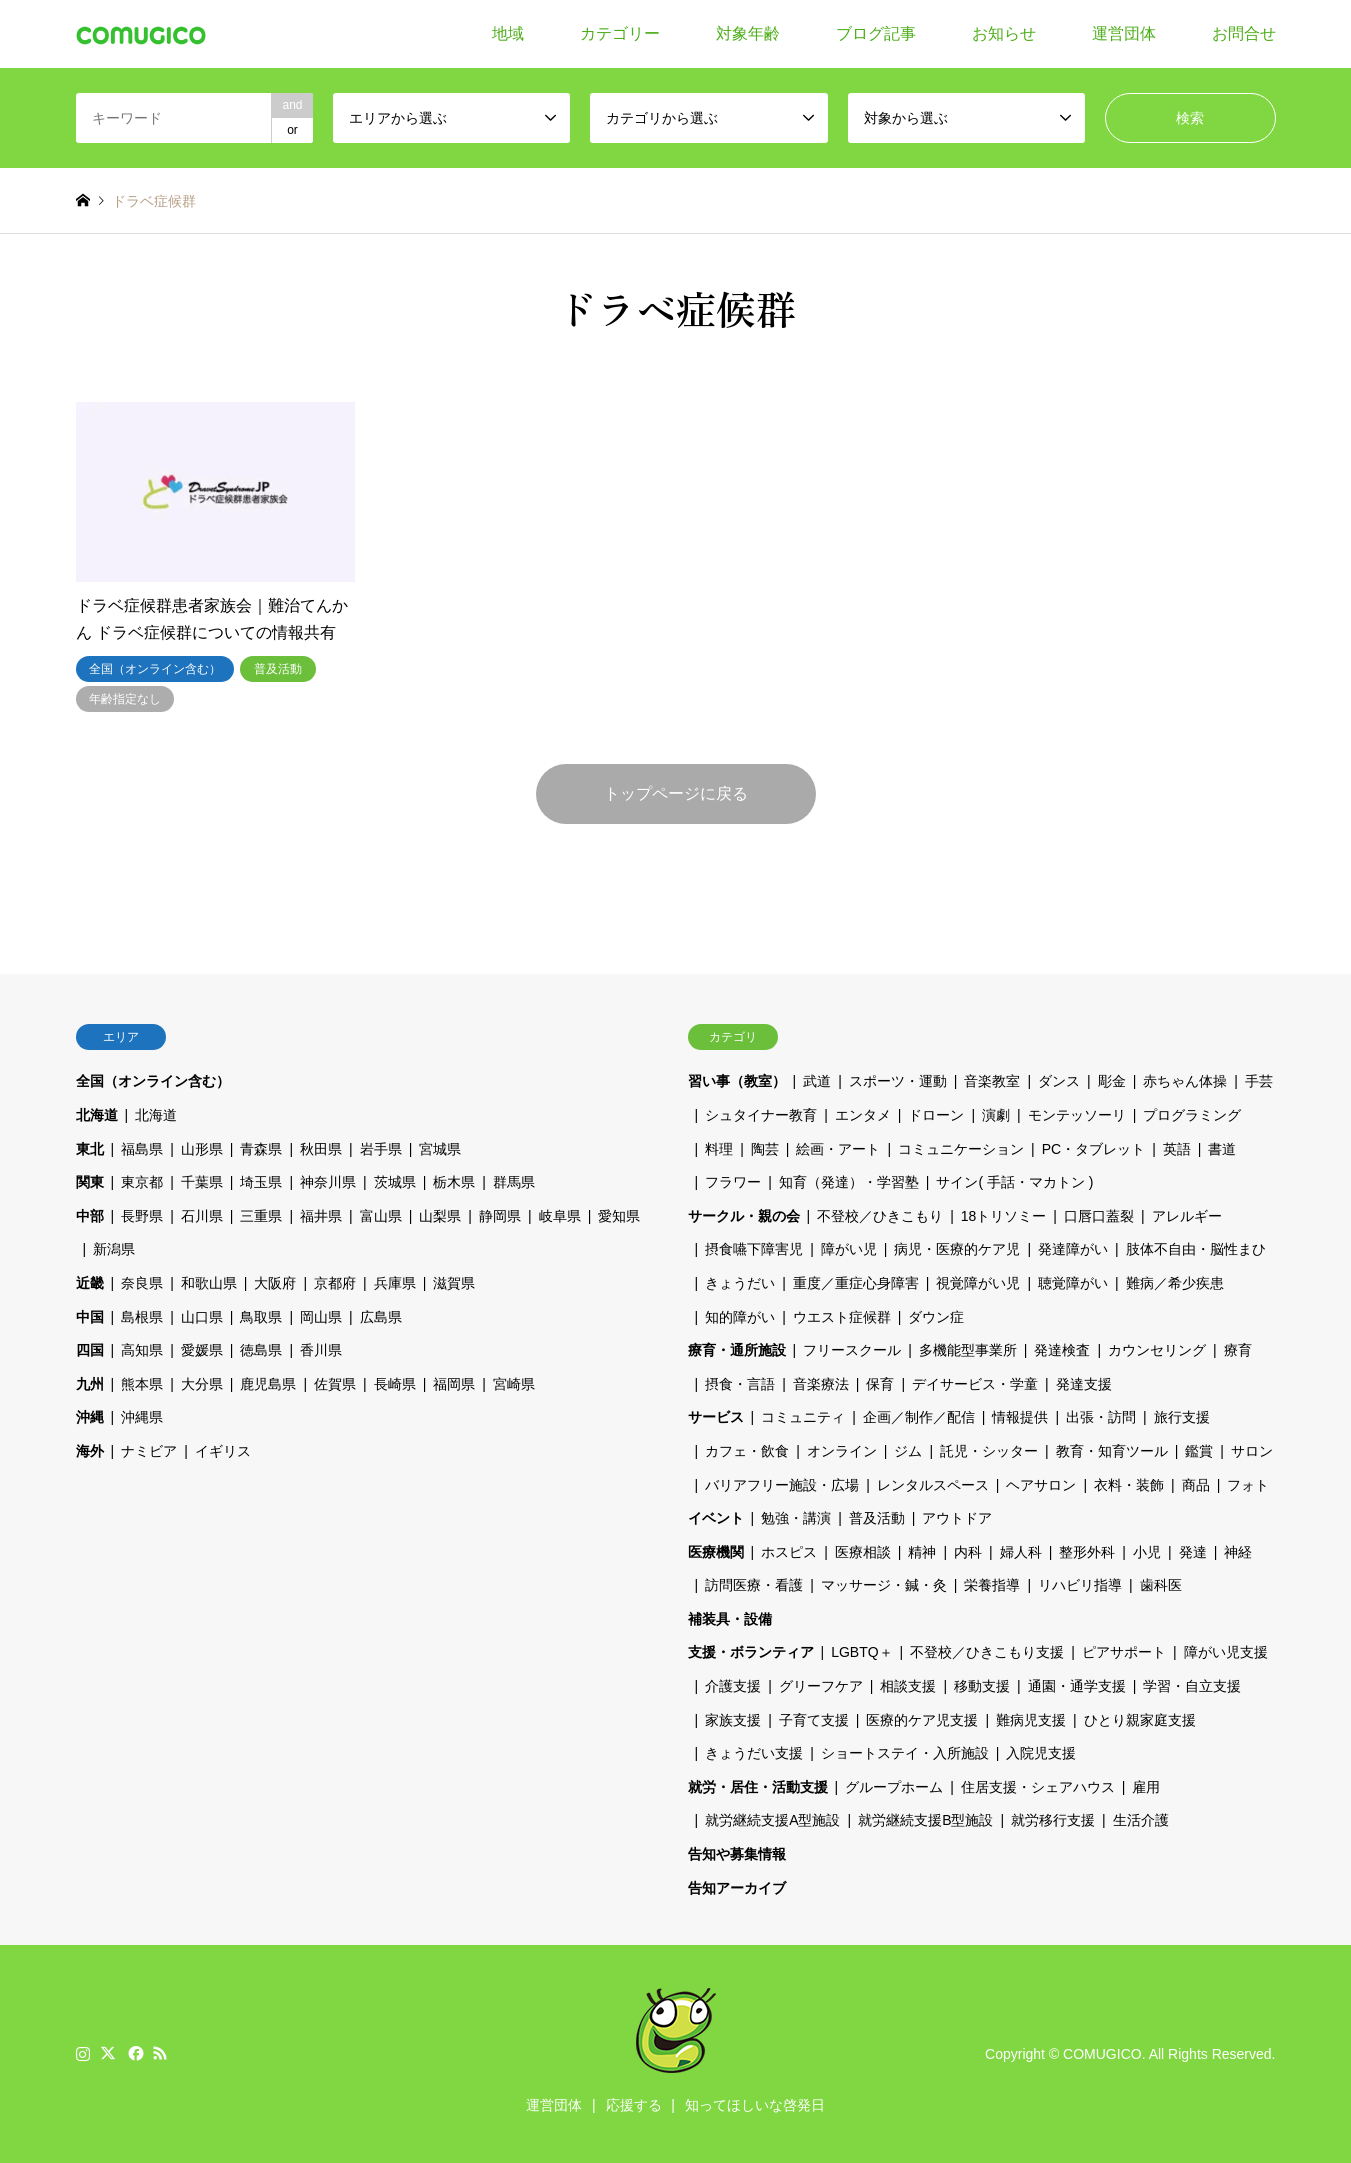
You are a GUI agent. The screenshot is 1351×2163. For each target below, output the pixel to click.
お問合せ (1244, 33)
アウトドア (957, 1518)
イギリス (223, 1451)
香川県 (321, 1350)
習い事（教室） (737, 1081)
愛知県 (619, 1216)
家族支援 (733, 1720)
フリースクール (852, 1350)
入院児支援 (1041, 1753)
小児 (1147, 1552)
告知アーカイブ (737, 1888)
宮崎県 (514, 1384)
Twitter (108, 2053)
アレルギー (1187, 1216)
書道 (1222, 1149)
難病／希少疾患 (1175, 1283)
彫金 (1112, 1081)
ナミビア (149, 1451)
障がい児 (849, 1249)
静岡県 (500, 1216)
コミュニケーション (961, 1149)
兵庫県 (395, 1283)
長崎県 (395, 1384)
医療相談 (863, 1552)
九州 (90, 1384)
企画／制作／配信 (919, 1417)
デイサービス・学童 (975, 1384)
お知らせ (1004, 33)
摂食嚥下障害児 (754, 1249)
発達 (1193, 1552)
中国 (90, 1317)
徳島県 (261, 1350)
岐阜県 (560, 1216)
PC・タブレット (1093, 1149)
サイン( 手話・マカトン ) (1014, 1182)
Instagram (83, 2053)
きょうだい (740, 1283)
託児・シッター (989, 1451)
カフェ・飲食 (747, 1451)
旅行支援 (1182, 1417)
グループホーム (894, 1787)
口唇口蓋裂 (1099, 1216)
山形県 (202, 1149)
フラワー (733, 1182)
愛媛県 (202, 1350)
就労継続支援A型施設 (772, 1820)
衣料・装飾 (1129, 1485)
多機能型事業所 (968, 1350)
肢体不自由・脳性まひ (1196, 1249)
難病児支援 (1031, 1720)
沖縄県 (142, 1417)
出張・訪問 (1101, 1417)
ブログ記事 (876, 33)
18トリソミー (1004, 1216)
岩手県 (381, 1149)
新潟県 (114, 1249)
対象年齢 (748, 33)
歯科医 (1161, 1585)
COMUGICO (1102, 2054)
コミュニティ (803, 1417)
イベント (716, 1518)
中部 (90, 1216)
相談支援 (908, 1686)
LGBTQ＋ (861, 1652)
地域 (508, 33)
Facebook (134, 2053)
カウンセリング (1157, 1350)
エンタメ (863, 1115)
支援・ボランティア (751, 1652)
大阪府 (275, 1283)
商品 (1196, 1485)
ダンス (1059, 1081)
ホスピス (789, 1552)
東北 (90, 1149)
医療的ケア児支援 (922, 1720)
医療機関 (716, 1552)
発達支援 (1084, 1384)
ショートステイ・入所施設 (905, 1753)
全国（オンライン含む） (153, 1081)
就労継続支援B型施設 (925, 1820)
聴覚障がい (1073, 1283)
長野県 (142, 1216)
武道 (817, 1081)
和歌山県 (209, 1283)
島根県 (142, 1317)
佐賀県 (335, 1384)
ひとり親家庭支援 (1140, 1720)
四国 (90, 1350)
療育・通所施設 (737, 1350)
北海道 (97, 1115)
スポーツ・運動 (898, 1081)
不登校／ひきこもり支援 (987, 1652)
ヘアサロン (1041, 1485)
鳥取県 (261, 1317)
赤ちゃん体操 (1185, 1081)
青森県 (261, 1149)
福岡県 (454, 1384)
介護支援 (733, 1686)
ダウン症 (936, 1317)
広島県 (381, 1317)
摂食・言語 (740, 1384)
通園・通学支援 (1077, 1686)
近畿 (90, 1283)
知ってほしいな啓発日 (755, 2105)
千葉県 (202, 1182)
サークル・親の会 (744, 1216)
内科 (968, 1552)
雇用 (1146, 1787)
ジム (908, 1451)
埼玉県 (261, 1182)
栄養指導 (992, 1585)
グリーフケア (821, 1686)
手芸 (1259, 1081)
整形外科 (1087, 1552)
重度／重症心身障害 (856, 1283)
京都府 (335, 1283)
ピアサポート (1124, 1652)
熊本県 (142, 1384)
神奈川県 (328, 1182)
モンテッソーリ (1077, 1115)
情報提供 (1020, 1417)
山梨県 (440, 1216)
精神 (922, 1552)
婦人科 (1021, 1552)
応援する (634, 2105)
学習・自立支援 (1192, 1686)
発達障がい (1073, 1249)
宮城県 (440, 1149)
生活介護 (1141, 1820)
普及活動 (877, 1518)
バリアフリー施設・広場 (782, 1485)
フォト (1248, 1485)
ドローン (936, 1115)
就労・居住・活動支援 (758, 1787)
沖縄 (90, 1417)
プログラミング (1192, 1115)
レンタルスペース (933, 1485)
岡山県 (321, 1317)
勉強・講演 (796, 1518)
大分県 (202, 1384)
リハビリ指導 (1080, 1585)
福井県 (321, 1216)
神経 (1238, 1552)
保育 (880, 1384)
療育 (1238, 1350)
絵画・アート (838, 1149)
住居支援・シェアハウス (1038, 1787)
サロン (1252, 1451)
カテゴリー (620, 33)
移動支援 (982, 1686)
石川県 (202, 1216)
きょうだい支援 (754, 1753)
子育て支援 (814, 1720)
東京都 (142, 1182)
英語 (1177, 1149)
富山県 (381, 1216)
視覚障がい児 (978, 1283)
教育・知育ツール (1112, 1451)
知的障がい (740, 1317)
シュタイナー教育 (761, 1115)
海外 (90, 1451)
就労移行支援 (1053, 1820)
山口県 (202, 1317)
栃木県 (454, 1182)
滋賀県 (454, 1283)
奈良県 (142, 1283)
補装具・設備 (730, 1619)
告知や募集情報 (737, 1854)
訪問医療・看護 (754, 1585)
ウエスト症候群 (842, 1317)
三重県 (261, 1216)
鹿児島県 (268, 1384)
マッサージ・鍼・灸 (884, 1585)
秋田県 (321, 1149)
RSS (160, 2053)
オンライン (842, 1451)
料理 (719, 1149)
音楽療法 (821, 1384)
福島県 (142, 1149)
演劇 (996, 1115)
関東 (90, 1182)
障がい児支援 (1226, 1652)
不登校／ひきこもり (880, 1216)
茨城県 (395, 1182)
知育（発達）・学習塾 (849, 1182)
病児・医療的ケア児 (957, 1249)
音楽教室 (992, 1081)
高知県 (142, 1350)
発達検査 (1062, 1350)
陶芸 (765, 1149)
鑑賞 (1199, 1451)
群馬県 (514, 1182)
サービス (716, 1417)
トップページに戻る (676, 793)
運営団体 (1124, 33)
